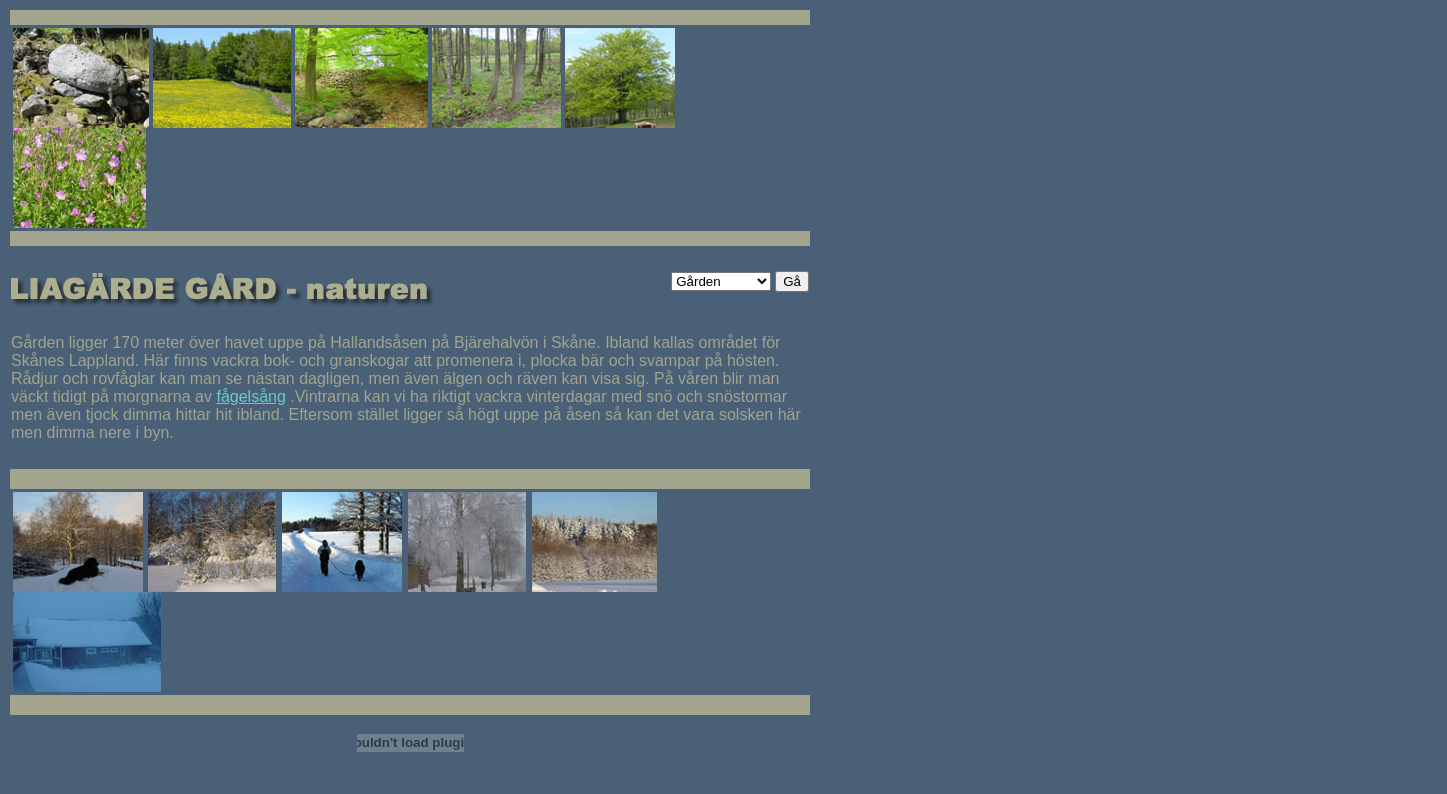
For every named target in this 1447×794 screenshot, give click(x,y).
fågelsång (250, 396)
